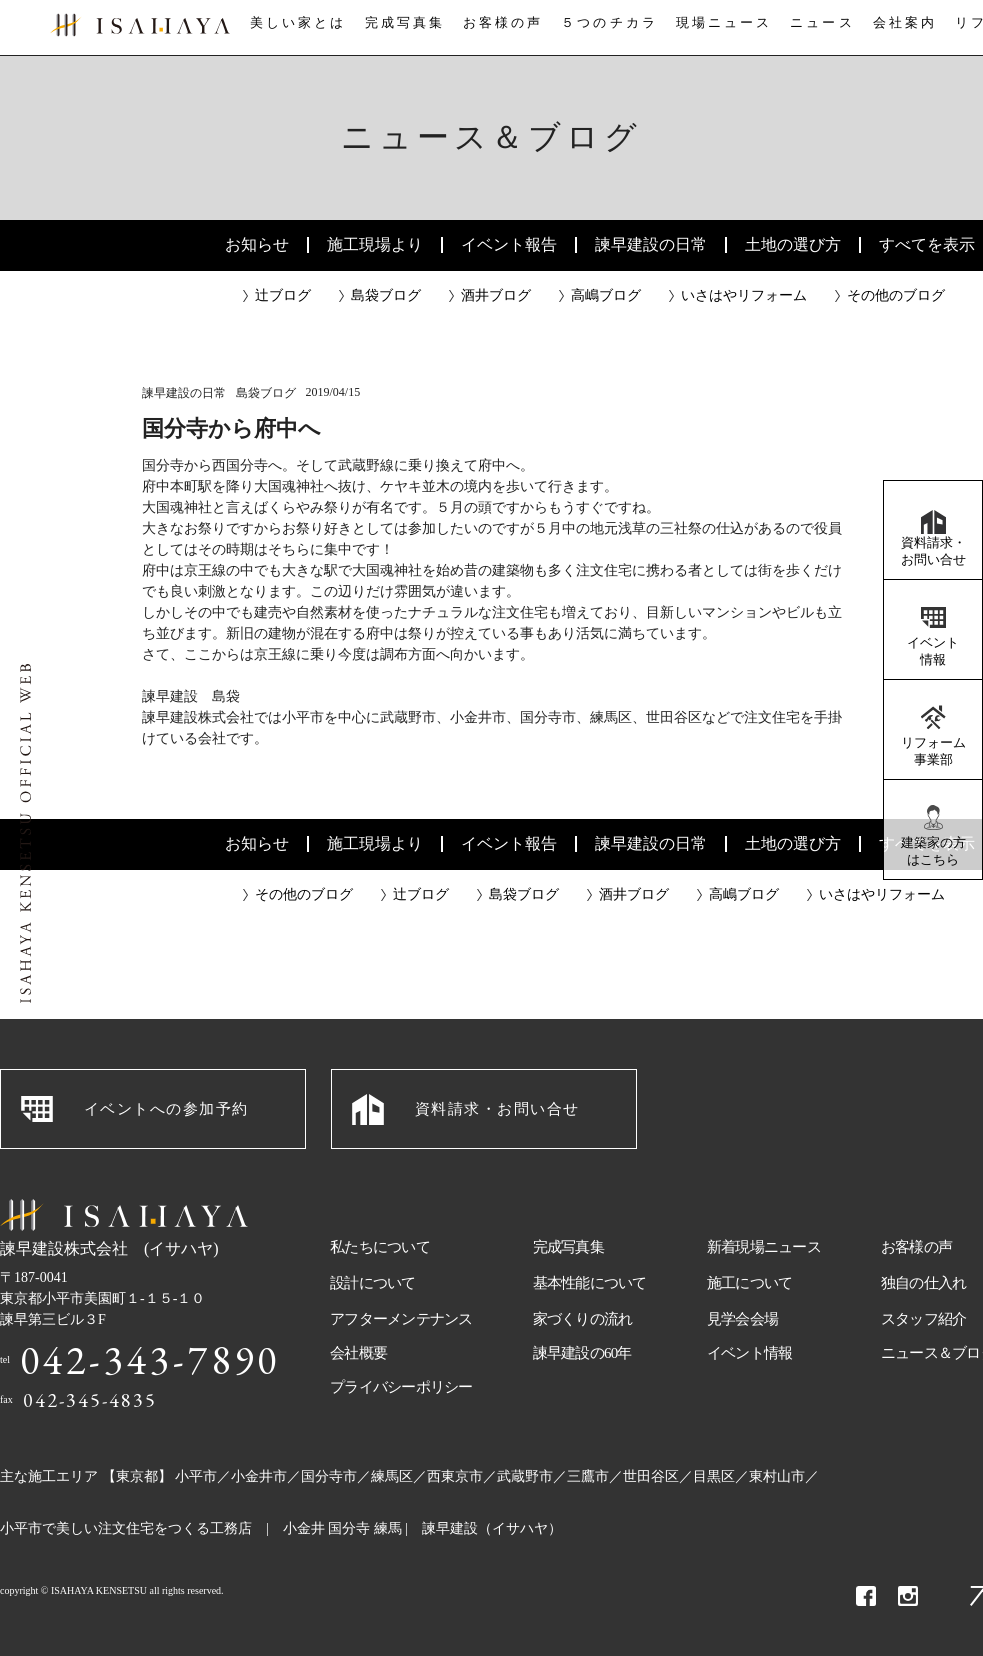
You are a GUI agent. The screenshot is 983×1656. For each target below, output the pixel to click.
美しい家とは (292, 28)
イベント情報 (933, 651)
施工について (750, 1283)
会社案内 (908, 28)
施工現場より (375, 244)
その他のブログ (896, 295)
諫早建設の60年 (582, 1353)
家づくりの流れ (583, 1319)
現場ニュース (721, 28)
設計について (373, 1283)
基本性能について (590, 1283)
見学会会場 (742, 1319)
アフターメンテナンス (401, 1319)
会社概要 (358, 1353)
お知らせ (257, 244)
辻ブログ (283, 295)
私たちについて (380, 1247)
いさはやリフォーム (744, 295)
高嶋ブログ (606, 295)
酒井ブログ (496, 295)
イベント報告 (509, 244)
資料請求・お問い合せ (933, 551)
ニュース (821, 28)
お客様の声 (500, 28)
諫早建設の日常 (651, 244)
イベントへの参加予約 (166, 1109)
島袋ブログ (386, 295)
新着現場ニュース (764, 1247)
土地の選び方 (793, 244)
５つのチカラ (607, 28)
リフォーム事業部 (933, 751)
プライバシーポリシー (401, 1387)
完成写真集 (399, 28)
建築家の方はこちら (933, 851)
